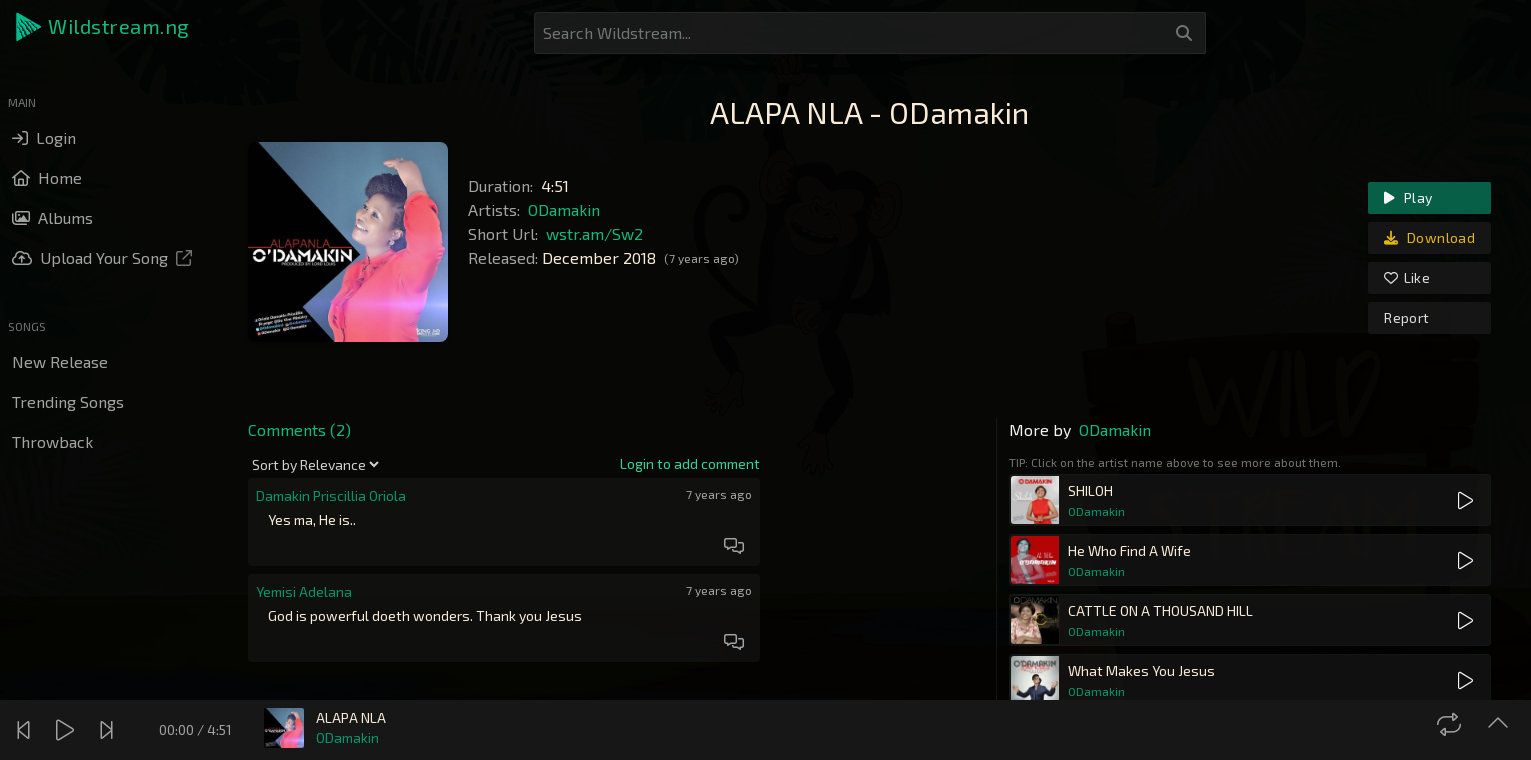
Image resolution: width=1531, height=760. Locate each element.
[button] (104, 27)
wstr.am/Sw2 (594, 233)
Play (1408, 197)
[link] (690, 464)
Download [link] (1429, 237)
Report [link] (1406, 317)
